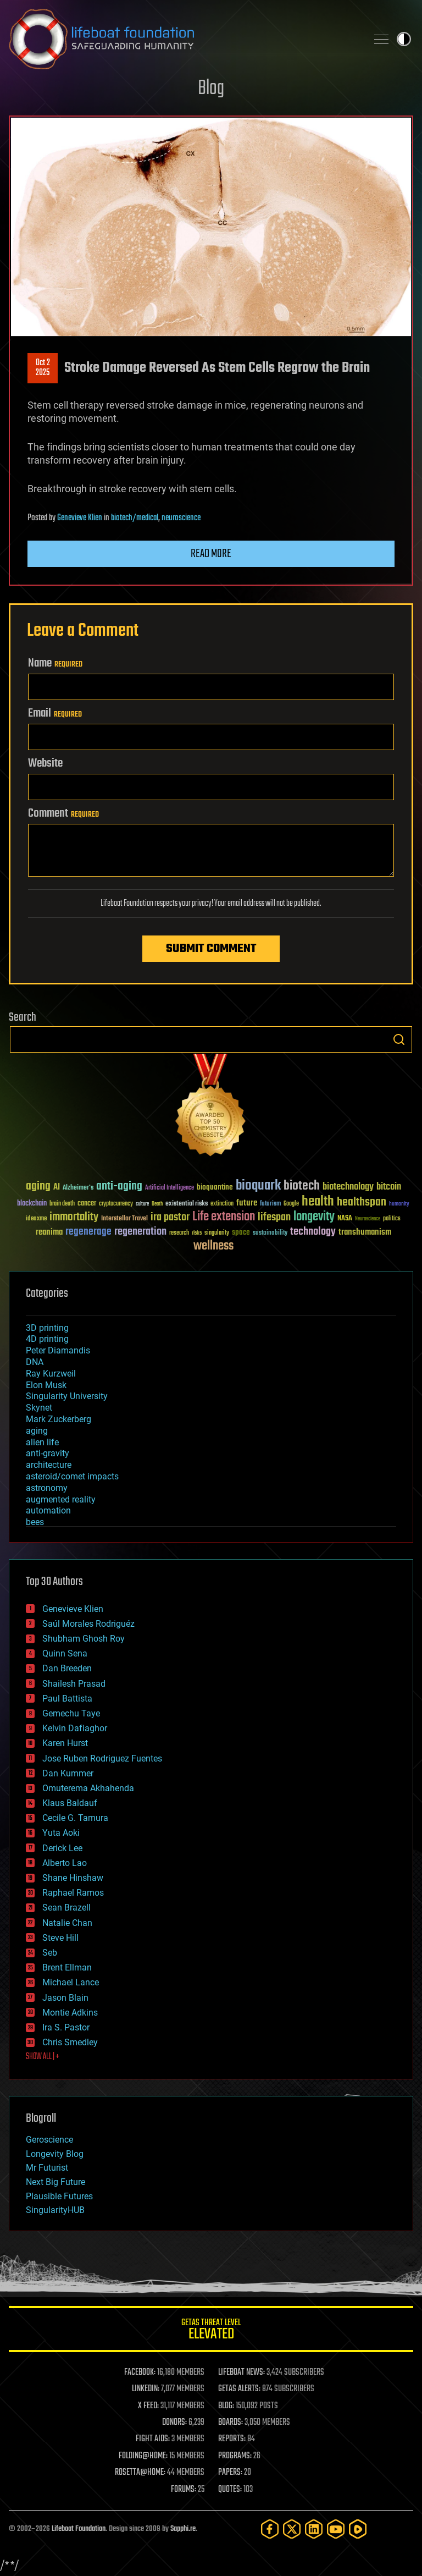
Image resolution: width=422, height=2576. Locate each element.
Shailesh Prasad (74, 1683)
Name (55, 663)
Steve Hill (60, 1938)
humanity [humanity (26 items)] (399, 1204)
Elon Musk (46, 1385)
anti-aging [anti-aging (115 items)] (119, 1186)
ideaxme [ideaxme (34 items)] (36, 1219)
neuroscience (181, 518)
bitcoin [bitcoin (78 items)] (388, 1187)
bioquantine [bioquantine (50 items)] (215, 1187)
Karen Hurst (65, 1743)
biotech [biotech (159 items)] (302, 1186)
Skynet (39, 1407)
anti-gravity (47, 1453)
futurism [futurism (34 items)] (270, 1204)
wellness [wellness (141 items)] (213, 1246)
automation (48, 1510)
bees (35, 1522)
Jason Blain (65, 1997)
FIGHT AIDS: (153, 2439)
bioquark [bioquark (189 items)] (258, 1186)
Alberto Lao (64, 1863)
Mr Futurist (47, 2167)
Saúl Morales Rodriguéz (88, 1624)
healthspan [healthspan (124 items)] (361, 1202)
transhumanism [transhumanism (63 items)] (364, 1232)
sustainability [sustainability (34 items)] (270, 1233)
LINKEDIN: (145, 2389)
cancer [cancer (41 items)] (86, 1203)
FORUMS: (183, 2490)
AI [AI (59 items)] (56, 1187)
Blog (211, 88)
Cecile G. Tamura (75, 1818)
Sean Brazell (66, 1907)
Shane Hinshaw (72, 1878)
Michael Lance (70, 1982)
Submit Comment (211, 948)
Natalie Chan (67, 1923)
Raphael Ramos (73, 1892)
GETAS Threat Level (211, 2331)
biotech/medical (134, 518)
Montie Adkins (70, 2012)
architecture (48, 1465)
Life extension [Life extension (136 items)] (223, 1217)
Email (55, 713)
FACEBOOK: (140, 2372)
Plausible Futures (59, 2196)
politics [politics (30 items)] (392, 1219)
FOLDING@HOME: (143, 2456)
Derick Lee (62, 1848)
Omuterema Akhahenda (88, 1788)
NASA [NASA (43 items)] (344, 1218)
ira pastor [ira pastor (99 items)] (170, 1217)
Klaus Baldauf (69, 1803)
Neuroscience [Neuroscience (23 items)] (367, 1220)
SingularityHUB (55, 2210)
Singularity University (67, 1396)
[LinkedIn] (314, 2529)
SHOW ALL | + (42, 2057)
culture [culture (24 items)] (142, 1204)
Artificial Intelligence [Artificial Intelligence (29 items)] (169, 1188)
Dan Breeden (67, 1668)
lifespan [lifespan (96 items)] (274, 1217)
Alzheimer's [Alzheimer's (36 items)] (78, 1188)
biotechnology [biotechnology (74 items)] (348, 1187)
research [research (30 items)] (179, 1233)
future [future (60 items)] (246, 1203)
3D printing (47, 1328)
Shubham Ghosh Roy (83, 1638)
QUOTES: (230, 2490)
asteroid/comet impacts (72, 1476)
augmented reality (61, 1499)
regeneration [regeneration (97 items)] (140, 1231)
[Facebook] (270, 2529)
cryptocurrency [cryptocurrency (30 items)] (116, 1204)
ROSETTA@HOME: (140, 2472)
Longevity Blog (55, 2154)
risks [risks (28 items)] (197, 1233)
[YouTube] (336, 2529)
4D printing (47, 1339)
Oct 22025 (43, 368)
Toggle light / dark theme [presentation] (404, 39)
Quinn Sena (64, 1653)
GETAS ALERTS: (239, 2389)
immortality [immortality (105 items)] (73, 1217)
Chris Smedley (70, 2042)
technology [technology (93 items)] (313, 1232)
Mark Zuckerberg (58, 1419)
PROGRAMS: (235, 2456)
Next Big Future (55, 2182)
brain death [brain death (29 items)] (62, 1204)
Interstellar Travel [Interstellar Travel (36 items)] (124, 1219)
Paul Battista (67, 1698)
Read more (211, 553)
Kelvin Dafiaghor (74, 1728)
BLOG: (226, 2406)
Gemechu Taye (71, 1713)
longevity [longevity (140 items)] (314, 1217)
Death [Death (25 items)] (157, 1204)
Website (45, 763)
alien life (42, 1442)
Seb (49, 1952)
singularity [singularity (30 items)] (216, 1233)
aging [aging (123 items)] (38, 1186)
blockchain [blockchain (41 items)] (32, 1203)
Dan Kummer (67, 1773)
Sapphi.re (183, 2529)
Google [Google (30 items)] (291, 1204)
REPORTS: (232, 2439)
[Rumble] (358, 2529)
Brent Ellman (67, 1967)
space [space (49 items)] (241, 1232)
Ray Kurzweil (51, 1373)
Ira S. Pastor (66, 2027)
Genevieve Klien (79, 518)
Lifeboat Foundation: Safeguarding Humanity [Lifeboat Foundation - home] (183, 39)
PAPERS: (230, 2472)
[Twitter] (292, 2529)
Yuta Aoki (61, 1833)
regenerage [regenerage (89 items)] (88, 1232)
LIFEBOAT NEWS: (241, 2372)
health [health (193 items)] (318, 1202)
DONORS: (174, 2422)
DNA (34, 1362)
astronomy (47, 1488)
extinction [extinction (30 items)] (222, 1204)
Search (399, 1039)
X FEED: (148, 2406)
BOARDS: (230, 2422)
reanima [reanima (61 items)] (49, 1232)
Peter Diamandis (58, 1350)
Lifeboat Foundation (79, 2529)
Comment (63, 813)
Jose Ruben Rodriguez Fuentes (102, 1758)
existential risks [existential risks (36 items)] (186, 1204)
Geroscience (49, 2139)
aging (37, 1430)
